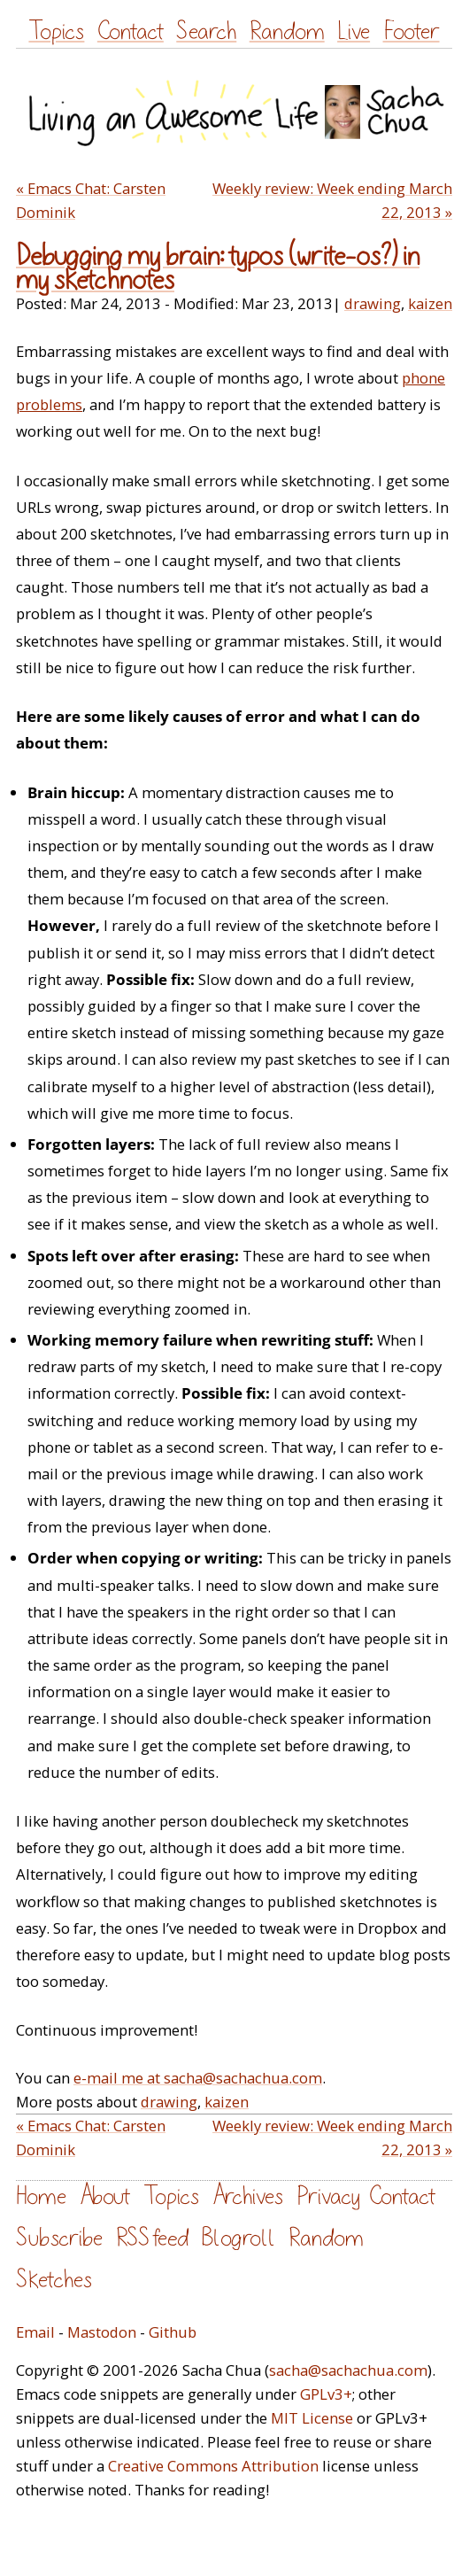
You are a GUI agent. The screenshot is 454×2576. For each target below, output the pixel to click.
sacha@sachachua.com (348, 2370)
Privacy (328, 2196)
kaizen (430, 303)
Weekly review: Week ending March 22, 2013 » (332, 200)
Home (41, 2196)
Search (206, 31)
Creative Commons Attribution (213, 2466)
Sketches (54, 2280)
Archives (247, 2196)
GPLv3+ (326, 2394)
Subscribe (59, 2238)
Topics (56, 31)
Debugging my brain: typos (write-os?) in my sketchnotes (217, 268)
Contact (130, 31)
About (105, 2196)
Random (287, 31)
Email (35, 2332)
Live (353, 31)
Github (172, 2332)
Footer (411, 31)
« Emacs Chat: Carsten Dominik (90, 200)
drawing (372, 303)
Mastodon (101, 2332)
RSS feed (152, 2238)
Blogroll (238, 2238)
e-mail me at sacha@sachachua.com (197, 2078)
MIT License (312, 2418)
